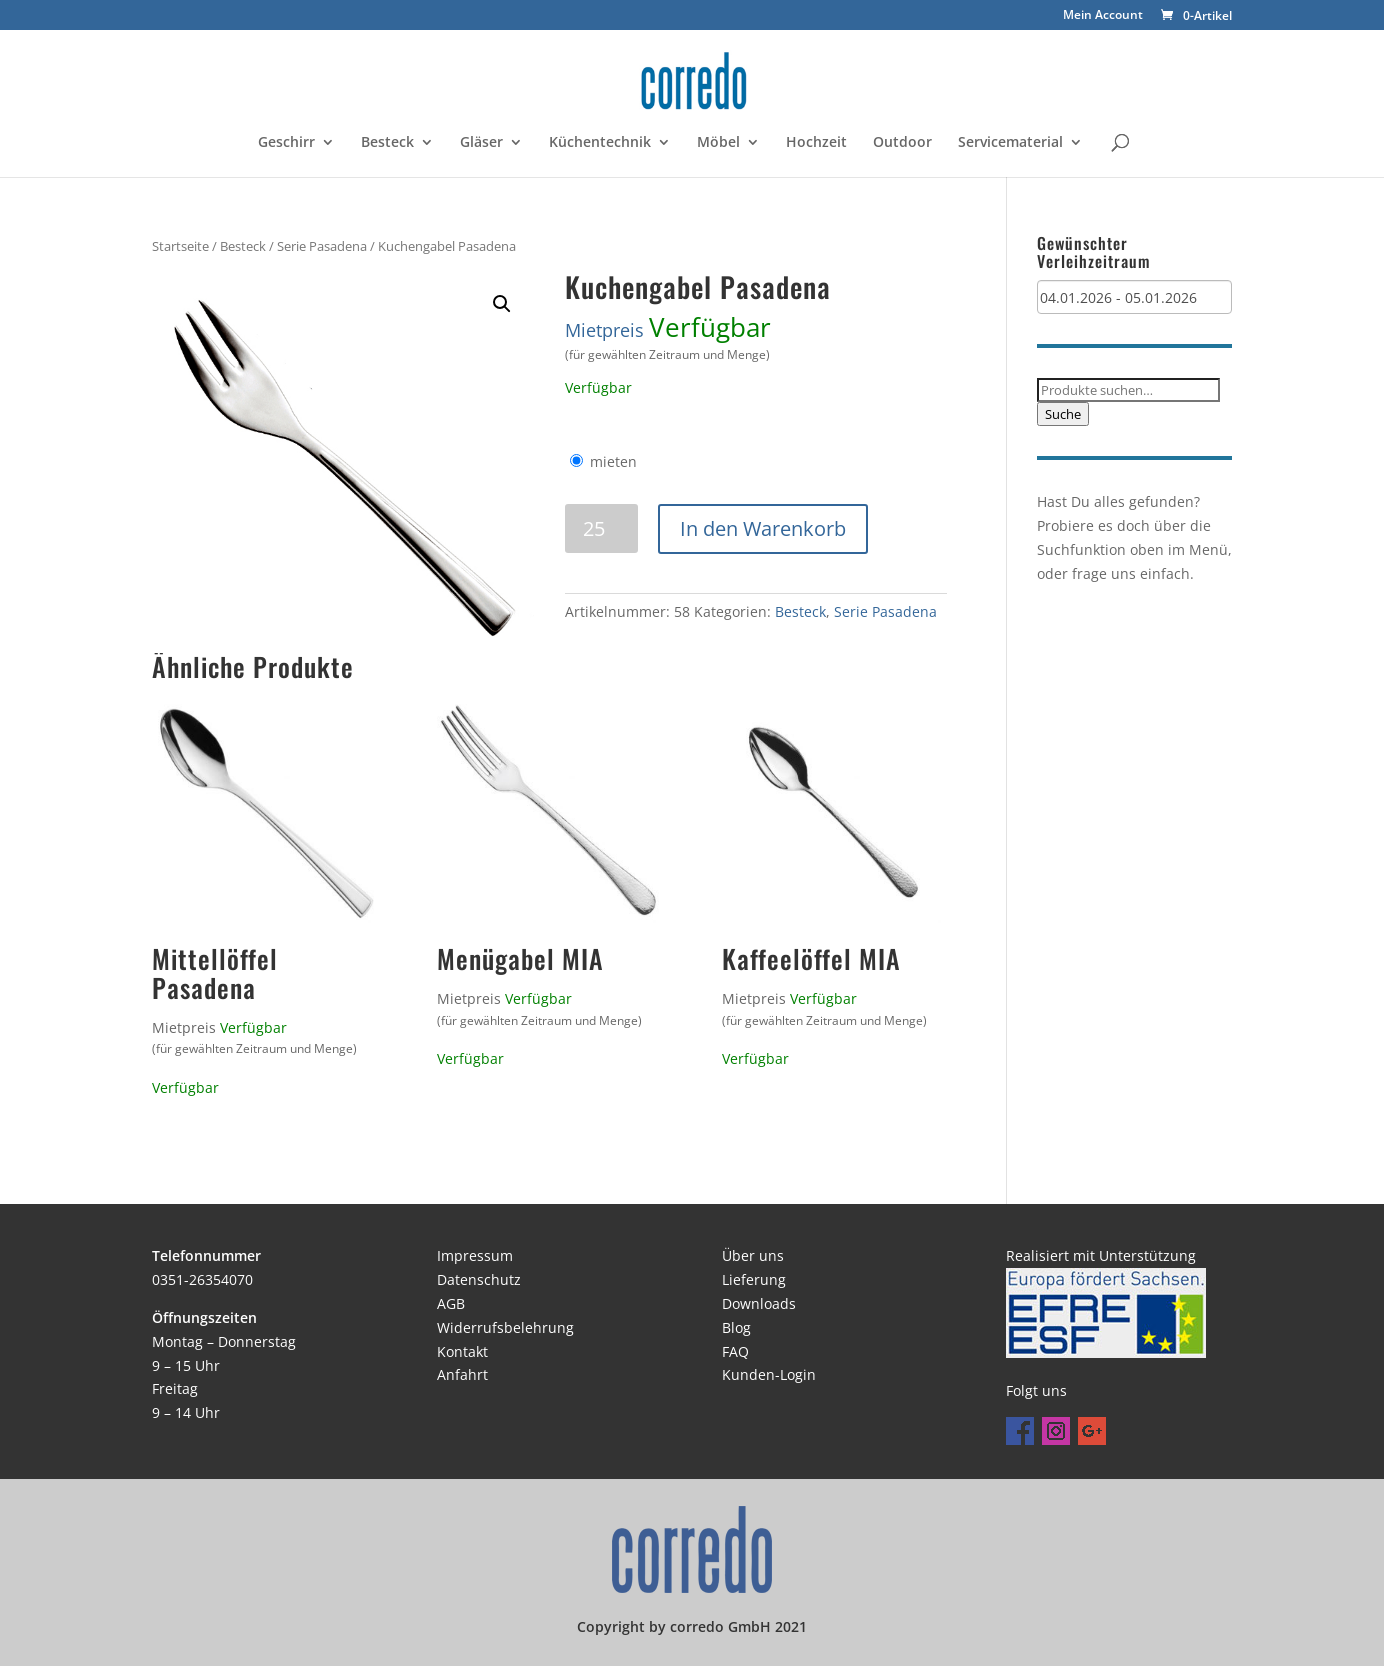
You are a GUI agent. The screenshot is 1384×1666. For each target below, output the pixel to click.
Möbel (718, 143)
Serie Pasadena (322, 246)
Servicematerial (1010, 143)
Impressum (475, 1255)
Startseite (180, 246)
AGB (451, 1303)
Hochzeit (816, 143)
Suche (1063, 414)
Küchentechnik (600, 143)
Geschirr (286, 143)
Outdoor (902, 143)
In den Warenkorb (763, 528)
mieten (613, 461)
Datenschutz (479, 1279)
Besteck (387, 143)
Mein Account (1103, 16)
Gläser (481, 143)
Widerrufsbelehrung (505, 1327)
